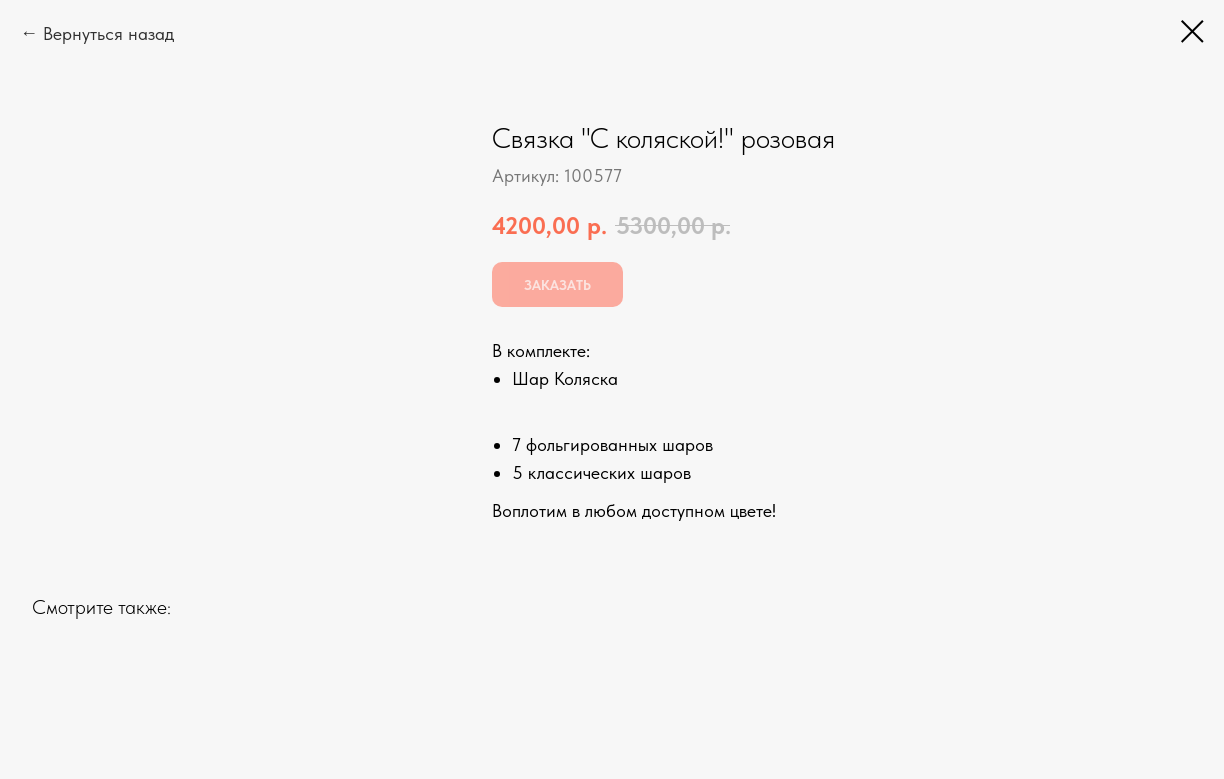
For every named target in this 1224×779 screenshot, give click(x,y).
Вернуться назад (108, 33)
